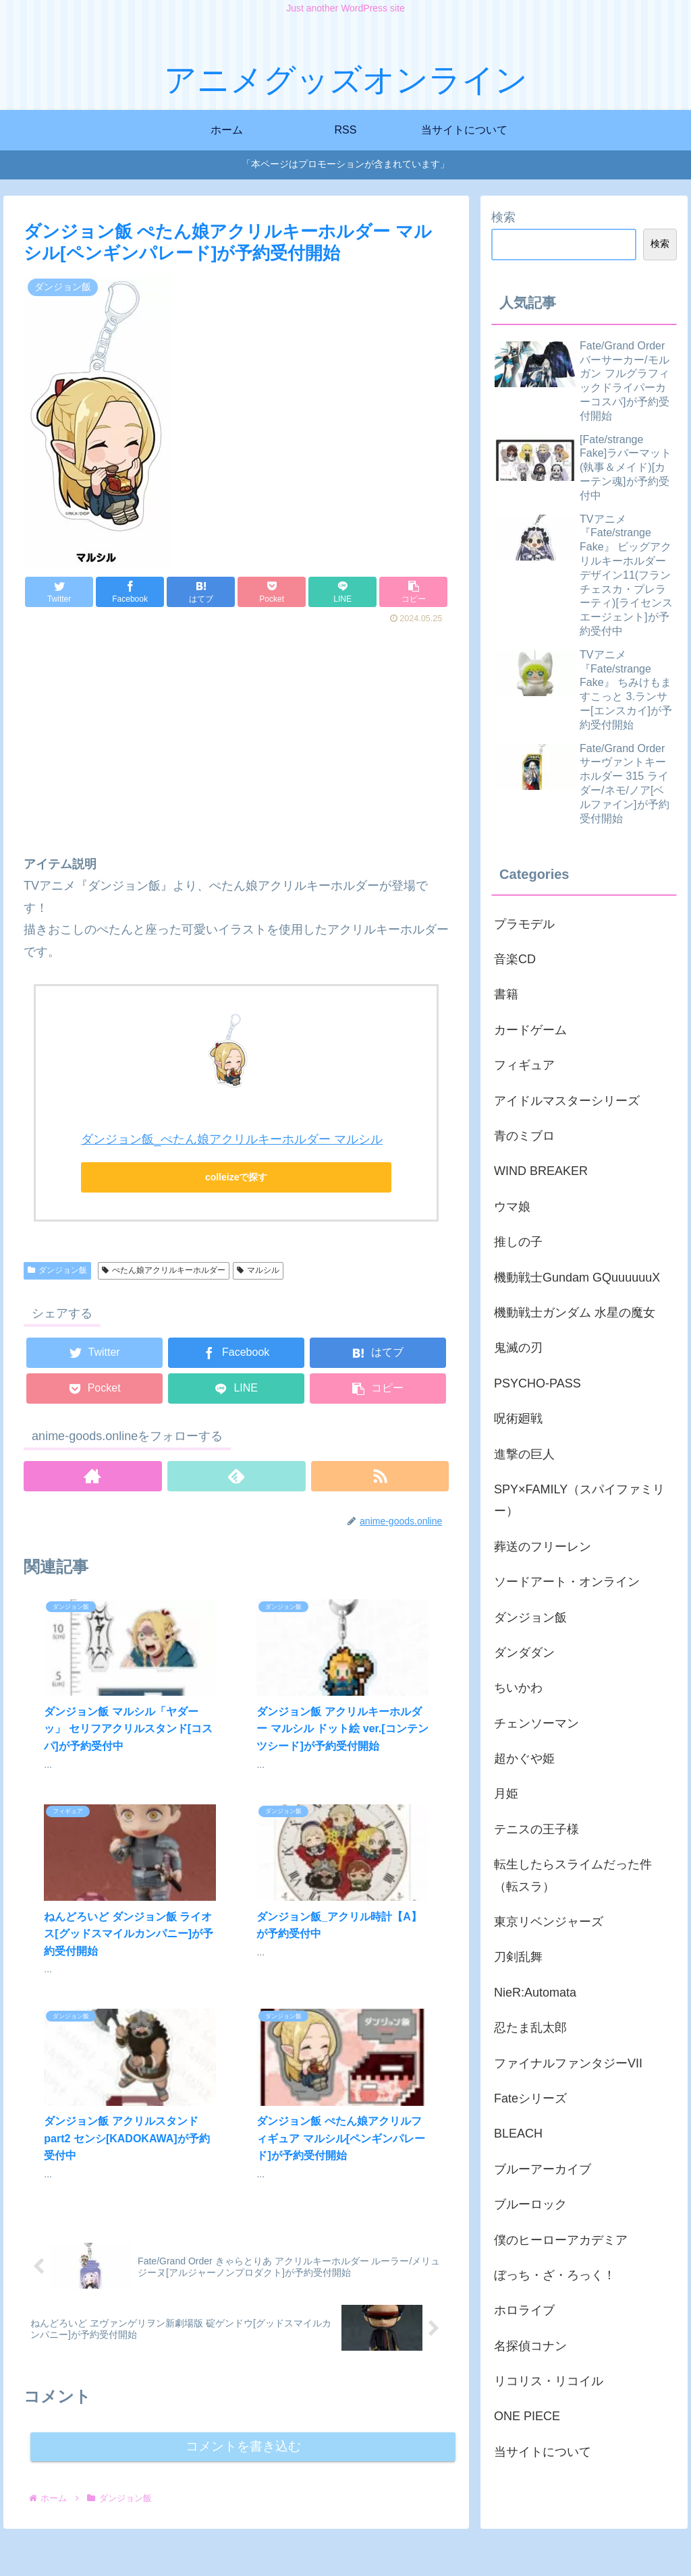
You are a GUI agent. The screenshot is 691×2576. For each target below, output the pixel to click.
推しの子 (518, 1242)
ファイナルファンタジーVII (568, 2063)
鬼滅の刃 (518, 1347)
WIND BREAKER (541, 1171)
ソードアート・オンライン (567, 1581)
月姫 (506, 1793)
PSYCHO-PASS (537, 1383)
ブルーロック (530, 2204)
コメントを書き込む (243, 2247)
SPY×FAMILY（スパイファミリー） (579, 1500)
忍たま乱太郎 (530, 2027)
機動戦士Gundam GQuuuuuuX (577, 1277)
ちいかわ (518, 1687)
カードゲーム (530, 1030)
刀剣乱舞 (518, 1957)
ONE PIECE (527, 2416)
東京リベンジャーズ (548, 1921)
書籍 (506, 994)
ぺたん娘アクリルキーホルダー (163, 1270)
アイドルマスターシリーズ (567, 1101)
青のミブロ (524, 1136)
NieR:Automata (535, 1992)
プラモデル (524, 924)
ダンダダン (524, 1652)
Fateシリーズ (530, 2098)
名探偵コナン (530, 2346)
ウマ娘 (512, 1206)
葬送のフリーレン (542, 1546)
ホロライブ (524, 2310)
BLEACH (518, 2133)
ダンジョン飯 (57, 1270)
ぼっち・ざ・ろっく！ (554, 2275)
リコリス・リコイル (548, 2381)
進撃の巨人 (524, 1454)
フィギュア (524, 1065)
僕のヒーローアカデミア (561, 2240)
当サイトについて (542, 2452)
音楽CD (515, 959)
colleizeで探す (236, 1177)
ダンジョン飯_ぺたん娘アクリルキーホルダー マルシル (232, 1139)
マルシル (258, 1270)
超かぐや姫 (524, 1758)
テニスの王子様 (536, 1829)
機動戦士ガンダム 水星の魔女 (574, 1312)
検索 (503, 217)
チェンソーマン (536, 1723)
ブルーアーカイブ (542, 2169)
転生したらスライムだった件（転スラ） (573, 1875)
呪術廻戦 (518, 1418)
